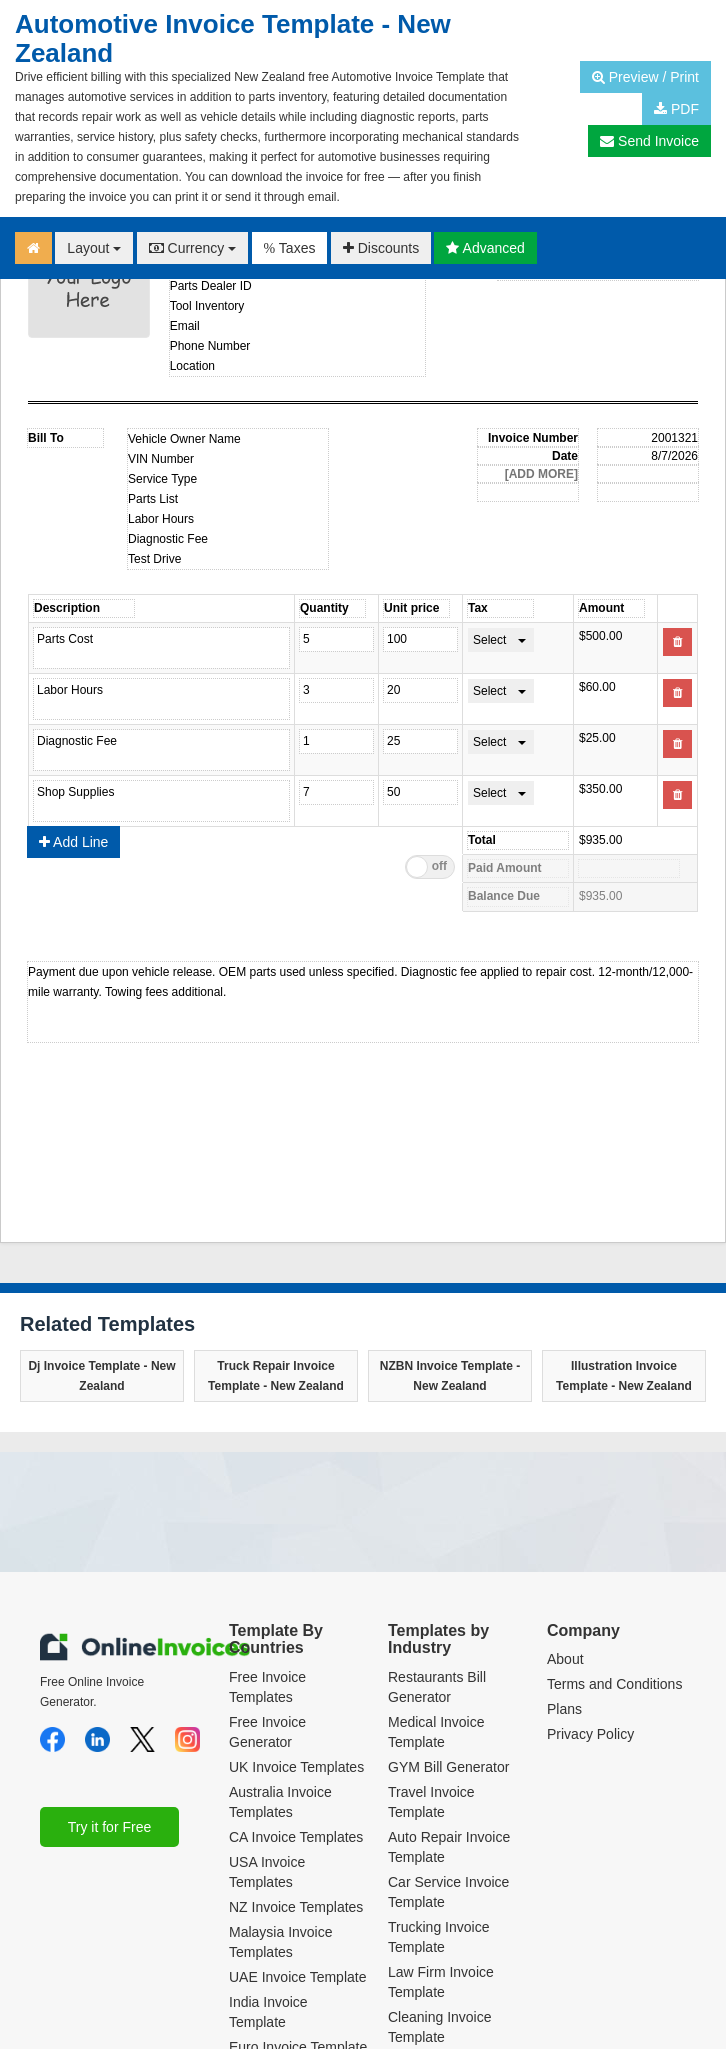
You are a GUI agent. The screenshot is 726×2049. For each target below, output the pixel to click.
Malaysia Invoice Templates (281, 1789)
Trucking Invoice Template (438, 1784)
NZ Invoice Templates (296, 1754)
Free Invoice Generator (267, 1579)
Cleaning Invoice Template (440, 1874)
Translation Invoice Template (446, 1919)
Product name (203, 648)
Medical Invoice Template (436, 1579)
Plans (564, 1556)
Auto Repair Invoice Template (449, 1694)
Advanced (485, 248)
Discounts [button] (381, 248)
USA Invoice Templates (267, 1719)
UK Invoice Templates (296, 1614)
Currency (193, 248)
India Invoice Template (268, 1859)
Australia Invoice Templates (280, 1649)
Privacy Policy (590, 1581)
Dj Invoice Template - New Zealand (101, 1223)
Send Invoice (649, 141)
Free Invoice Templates (267, 1534)
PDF (676, 109)
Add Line (73, 689)
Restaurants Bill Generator (437, 1534)
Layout (94, 248)
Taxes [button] (290, 248)
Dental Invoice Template (432, 1964)
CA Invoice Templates (296, 1684)
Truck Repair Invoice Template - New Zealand (276, 1223)
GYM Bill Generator (448, 1614)
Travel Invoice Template (431, 1649)
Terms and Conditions (614, 1531)
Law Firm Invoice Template (441, 1829)
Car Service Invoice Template (448, 1739)
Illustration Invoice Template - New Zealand (624, 1223)
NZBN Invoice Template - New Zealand (450, 1223)
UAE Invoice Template (297, 1824)
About (565, 1506)
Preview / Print (645, 77)
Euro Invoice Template (298, 1894)
